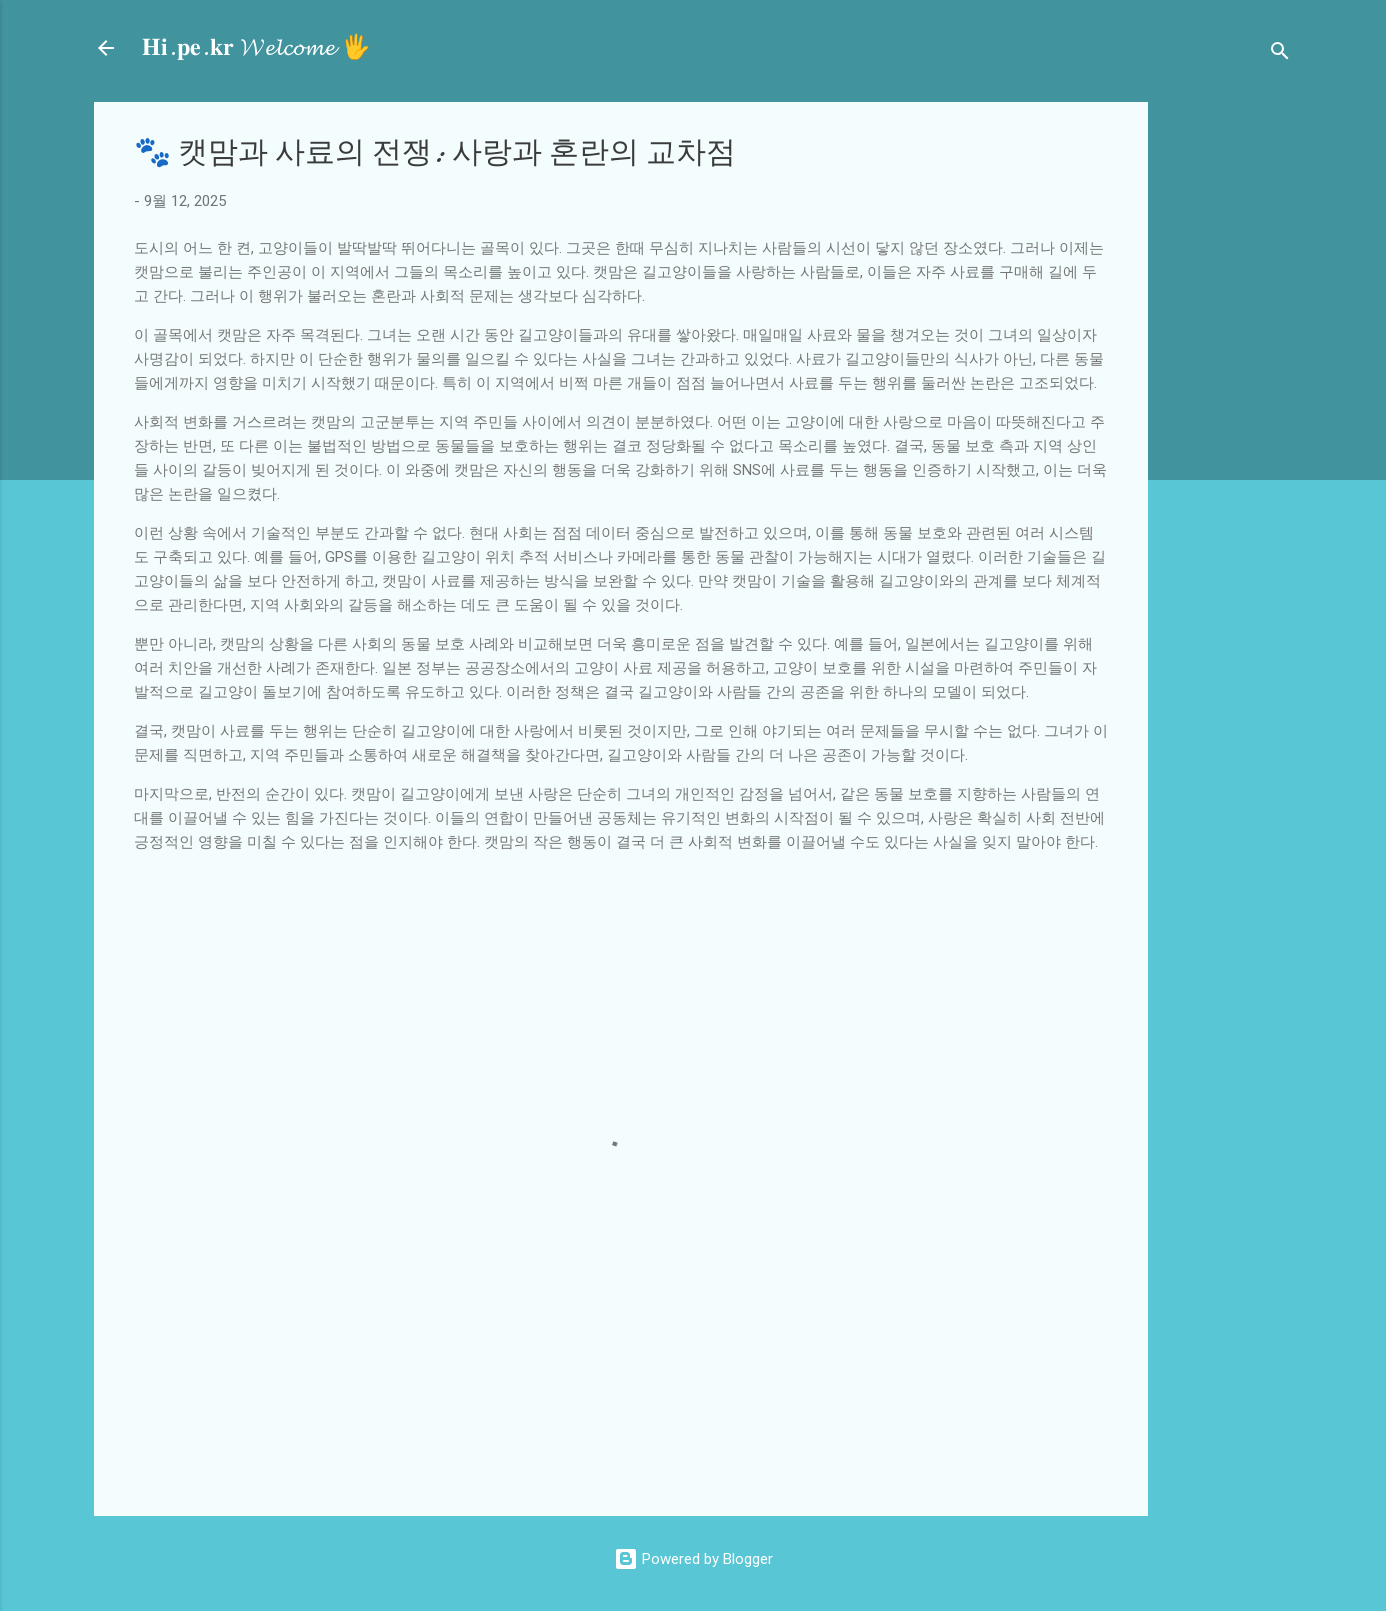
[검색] (1280, 54)
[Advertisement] (1275, 402)
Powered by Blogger (693, 1559)
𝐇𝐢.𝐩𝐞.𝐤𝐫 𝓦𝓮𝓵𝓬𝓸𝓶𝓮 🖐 (256, 47)
